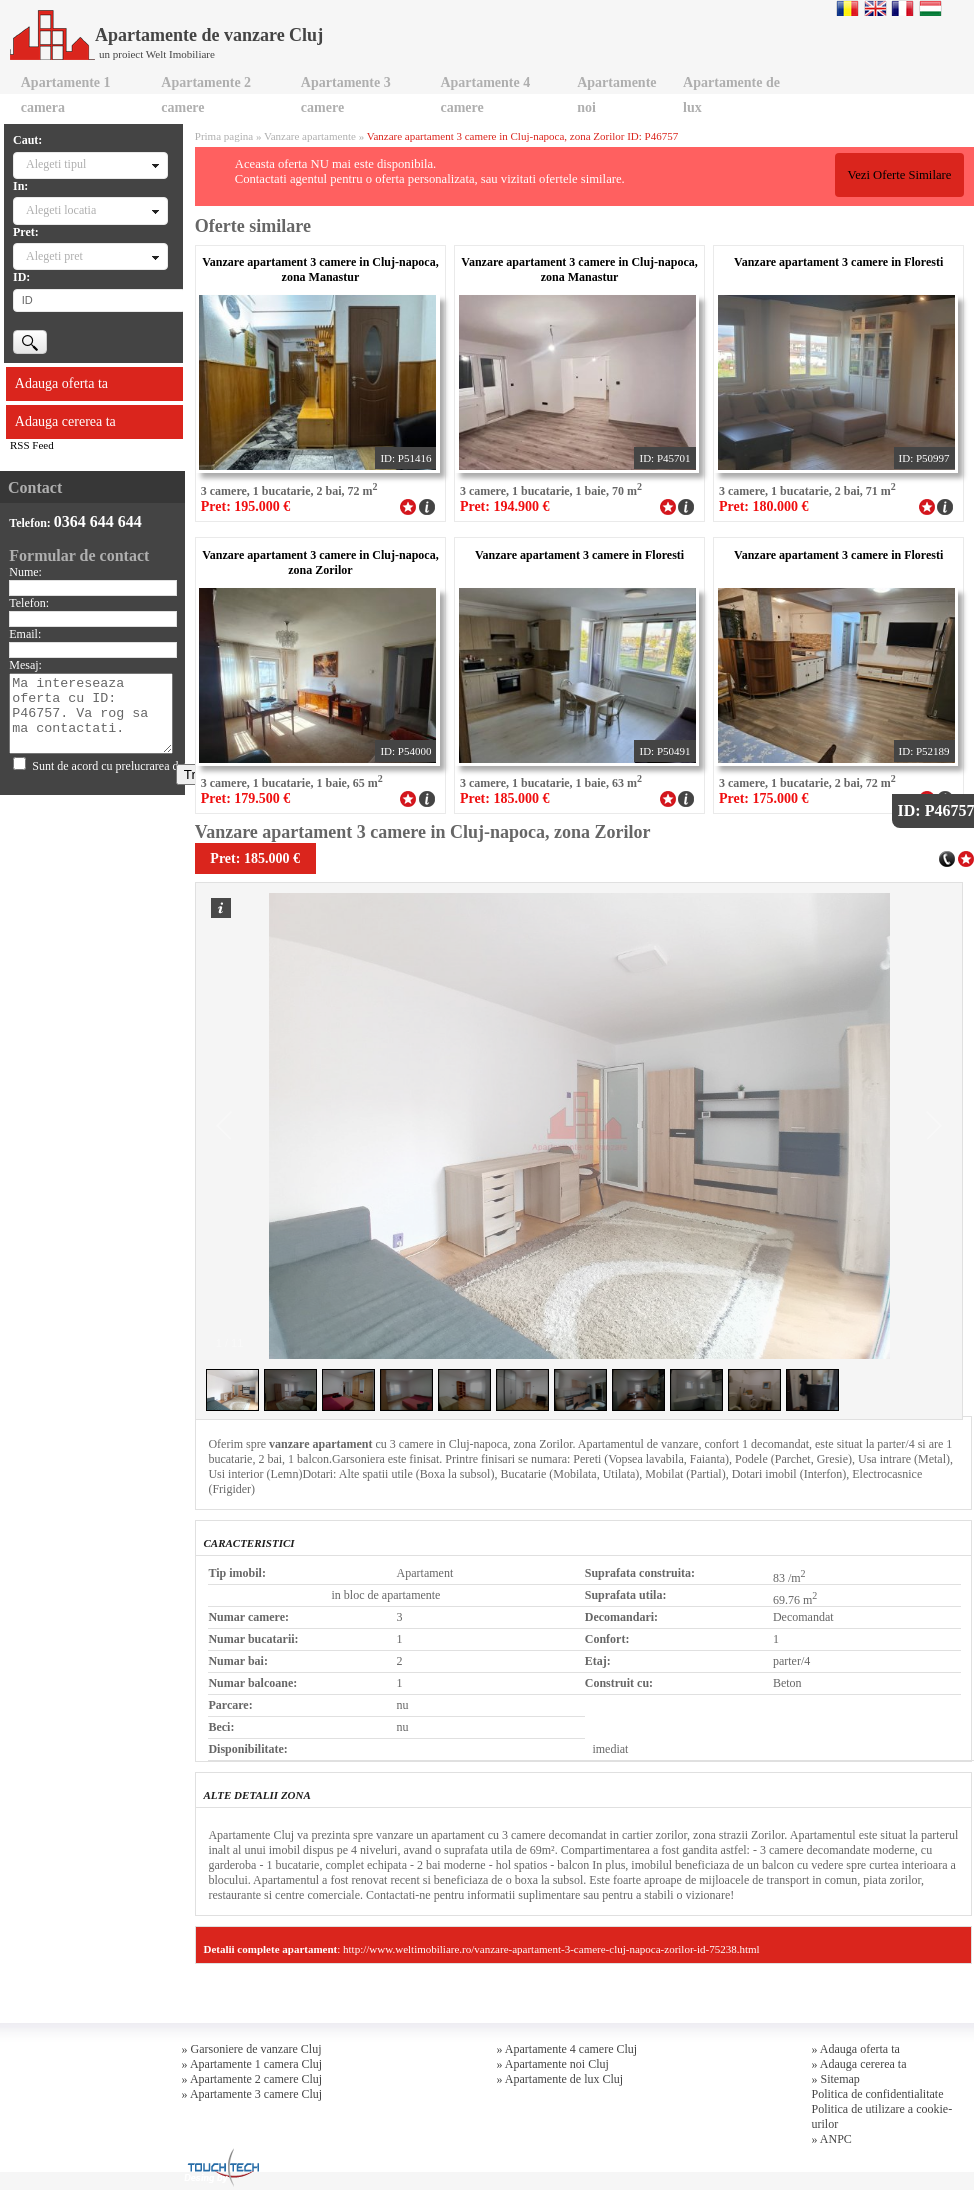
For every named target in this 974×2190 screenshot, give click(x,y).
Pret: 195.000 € (246, 506)
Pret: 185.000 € (505, 798)
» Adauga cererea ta (859, 2064)
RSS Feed (32, 445)
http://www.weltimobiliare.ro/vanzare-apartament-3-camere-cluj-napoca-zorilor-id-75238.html (551, 1949)
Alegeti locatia (61, 210)
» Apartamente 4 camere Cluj (567, 2049)
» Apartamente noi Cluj (553, 2064)
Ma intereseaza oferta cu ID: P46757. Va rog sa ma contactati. (91, 713)
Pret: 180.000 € (764, 506)
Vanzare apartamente (310, 136)
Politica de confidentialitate (878, 2094)
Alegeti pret (54, 256)
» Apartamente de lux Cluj (560, 2079)
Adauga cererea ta (65, 421)
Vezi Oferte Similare (899, 175)
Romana (847, 8)
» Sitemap (836, 2079)
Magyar (930, 8)
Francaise (902, 8)
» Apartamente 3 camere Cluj (252, 2094)
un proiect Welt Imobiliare (157, 54)
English (875, 8)
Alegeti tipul (56, 164)
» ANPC (832, 2139)
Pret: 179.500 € (246, 798)
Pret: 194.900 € (505, 506)
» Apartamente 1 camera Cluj (252, 2064)
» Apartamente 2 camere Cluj (252, 2079)
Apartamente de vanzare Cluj (166, 35)
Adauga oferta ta (61, 383)
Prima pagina (224, 136)
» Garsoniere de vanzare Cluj (252, 2049)
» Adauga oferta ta (856, 2049)
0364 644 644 (98, 521)
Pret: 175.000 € (764, 798)
